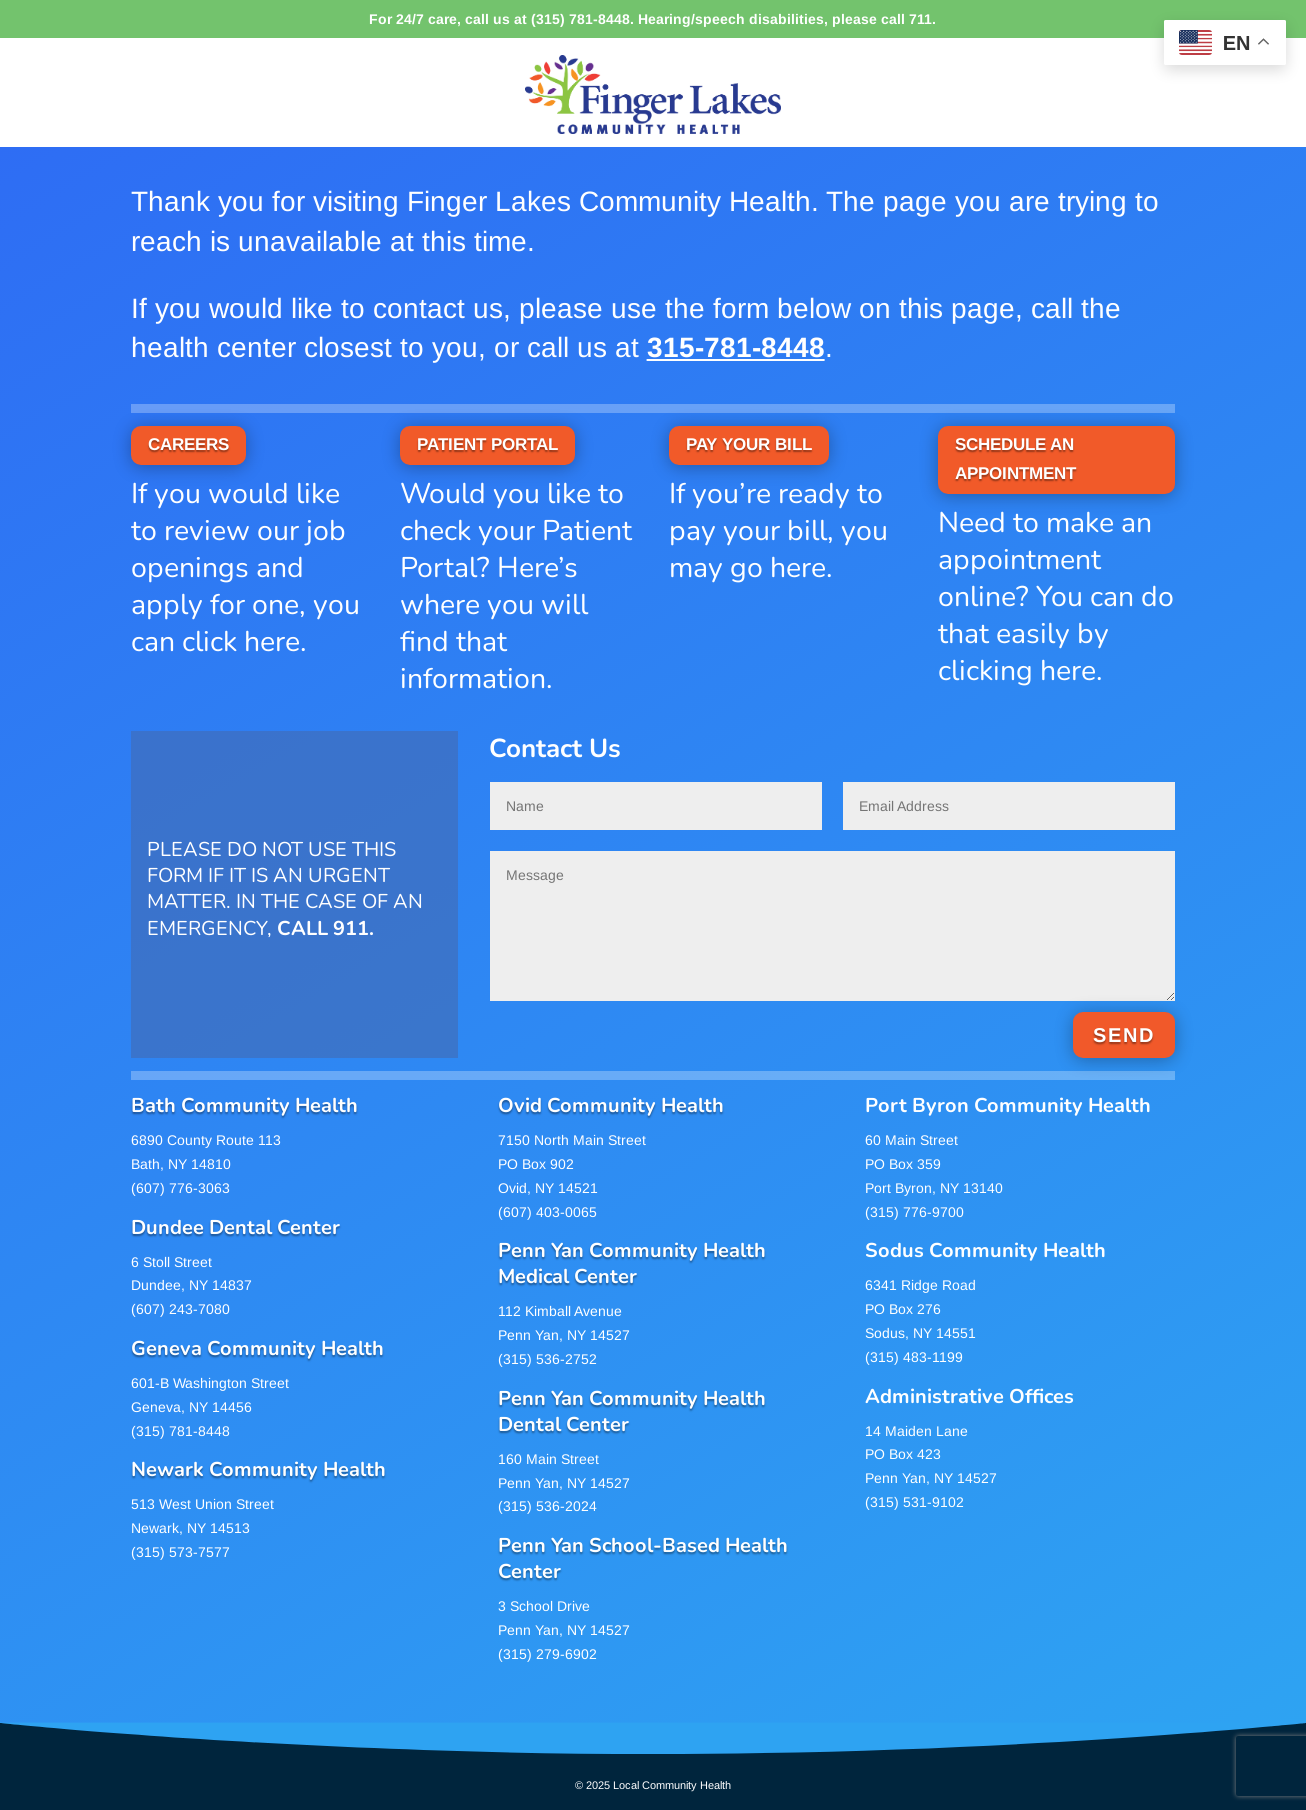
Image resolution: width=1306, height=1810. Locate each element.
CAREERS (188, 444)
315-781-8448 (736, 347)
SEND (1124, 1035)
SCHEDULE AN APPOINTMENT (1015, 459)
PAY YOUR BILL (749, 444)
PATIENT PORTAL (487, 444)
